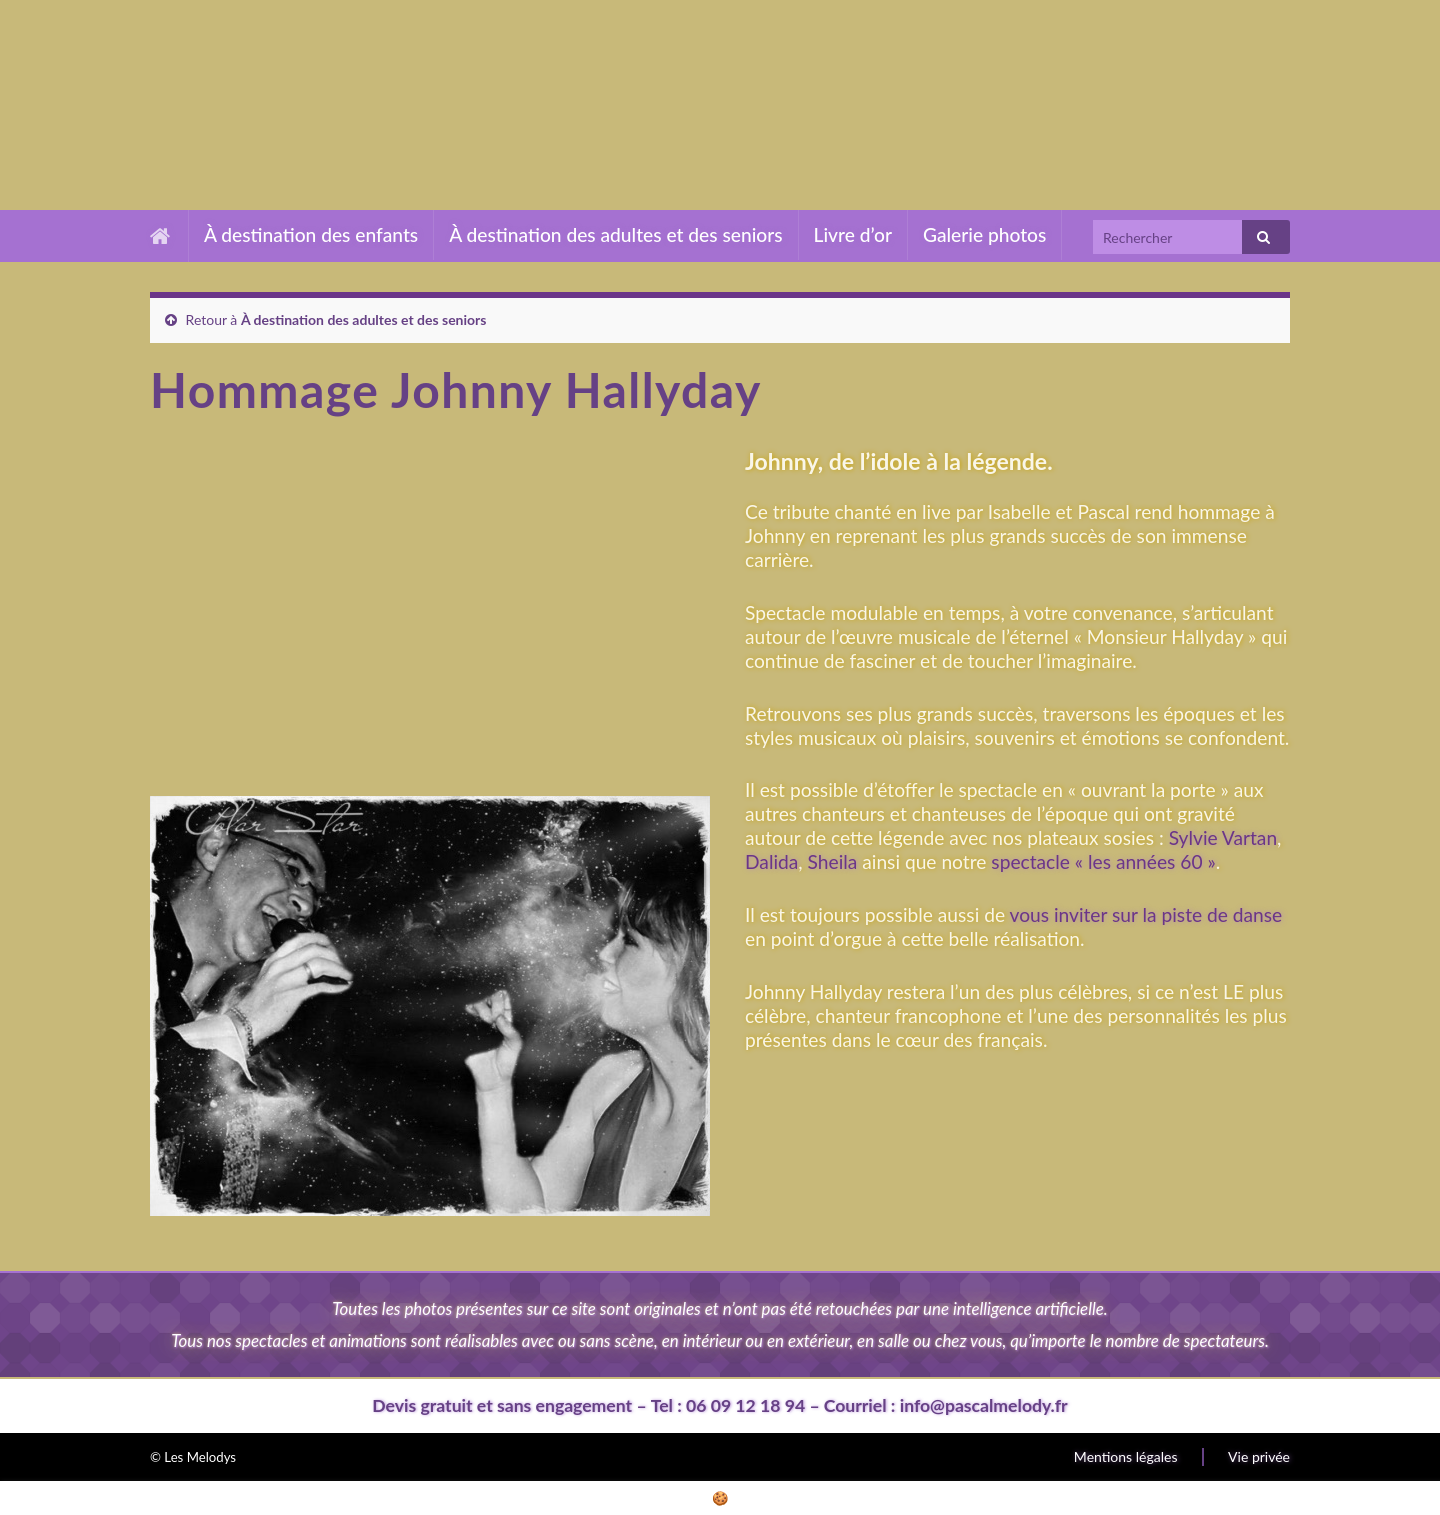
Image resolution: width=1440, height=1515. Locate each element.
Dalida (771, 861)
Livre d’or (853, 234)
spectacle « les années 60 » (1100, 861)
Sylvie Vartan (1223, 837)
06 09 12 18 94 (745, 1405)
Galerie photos (984, 234)
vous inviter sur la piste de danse (1146, 914)
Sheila (833, 861)
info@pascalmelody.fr (984, 1405)
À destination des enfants (311, 234)
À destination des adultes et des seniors (615, 234)
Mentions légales (1126, 1456)
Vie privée (1259, 1456)
